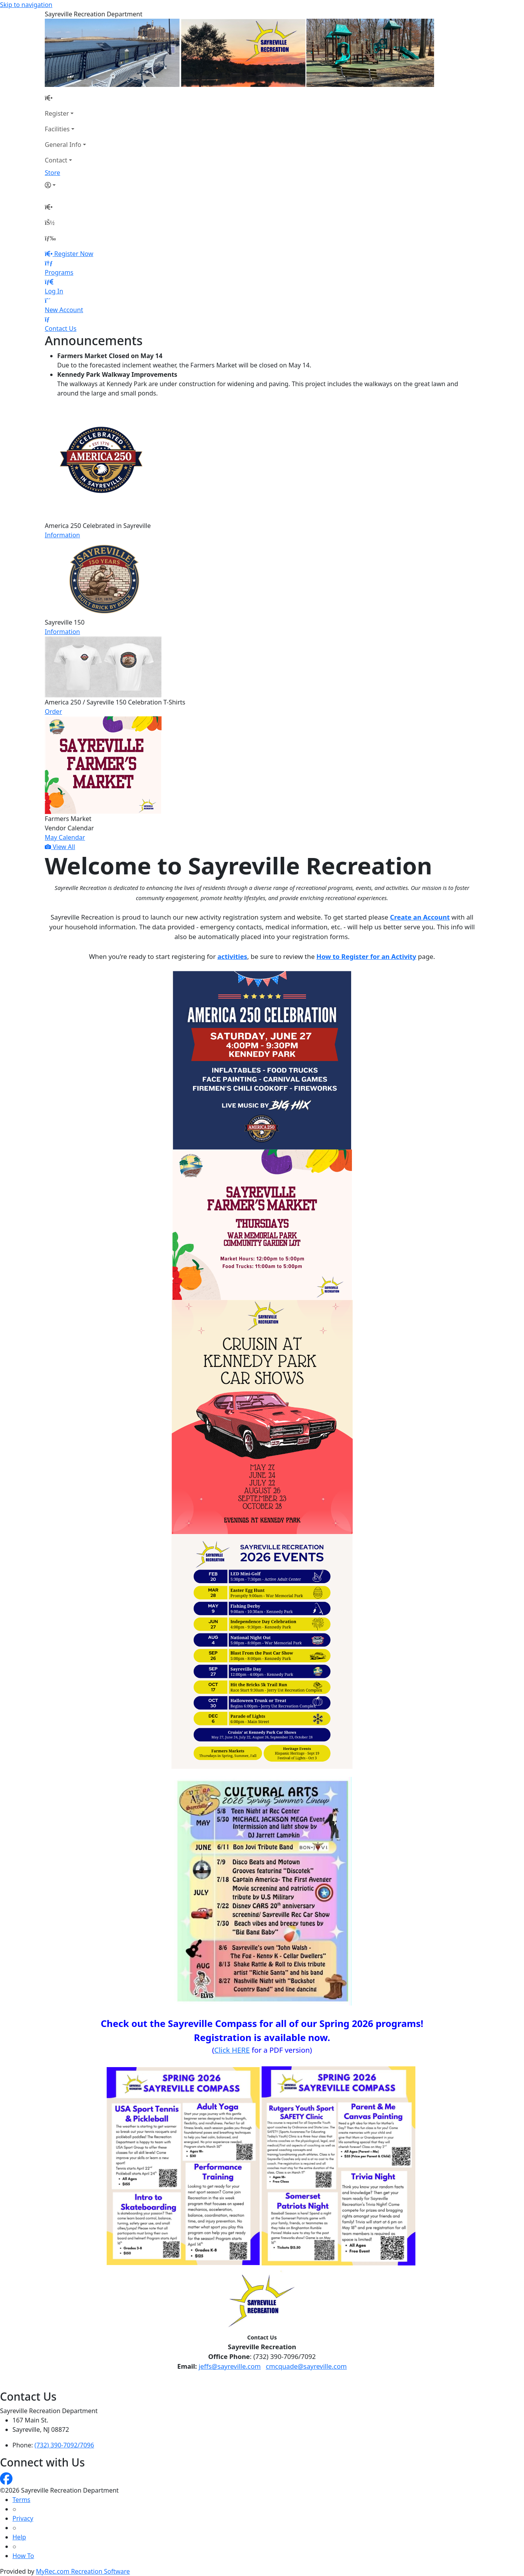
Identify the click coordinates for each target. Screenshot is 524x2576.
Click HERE (232, 2050)
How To (23, 2555)
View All (60, 846)
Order (53, 711)
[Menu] (50, 238)
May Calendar (65, 837)
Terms (21, 2499)
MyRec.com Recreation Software (83, 2571)
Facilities (57, 129)
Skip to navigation (26, 4)
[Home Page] (65, 98)
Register (57, 113)
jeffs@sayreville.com (230, 2366)
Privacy (22, 2518)
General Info (63, 144)
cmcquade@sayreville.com (306, 2366)
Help (19, 2537)
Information (62, 535)
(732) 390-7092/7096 (64, 2445)
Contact (56, 160)
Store (52, 172)
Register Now (73, 253)
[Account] (65, 185)
